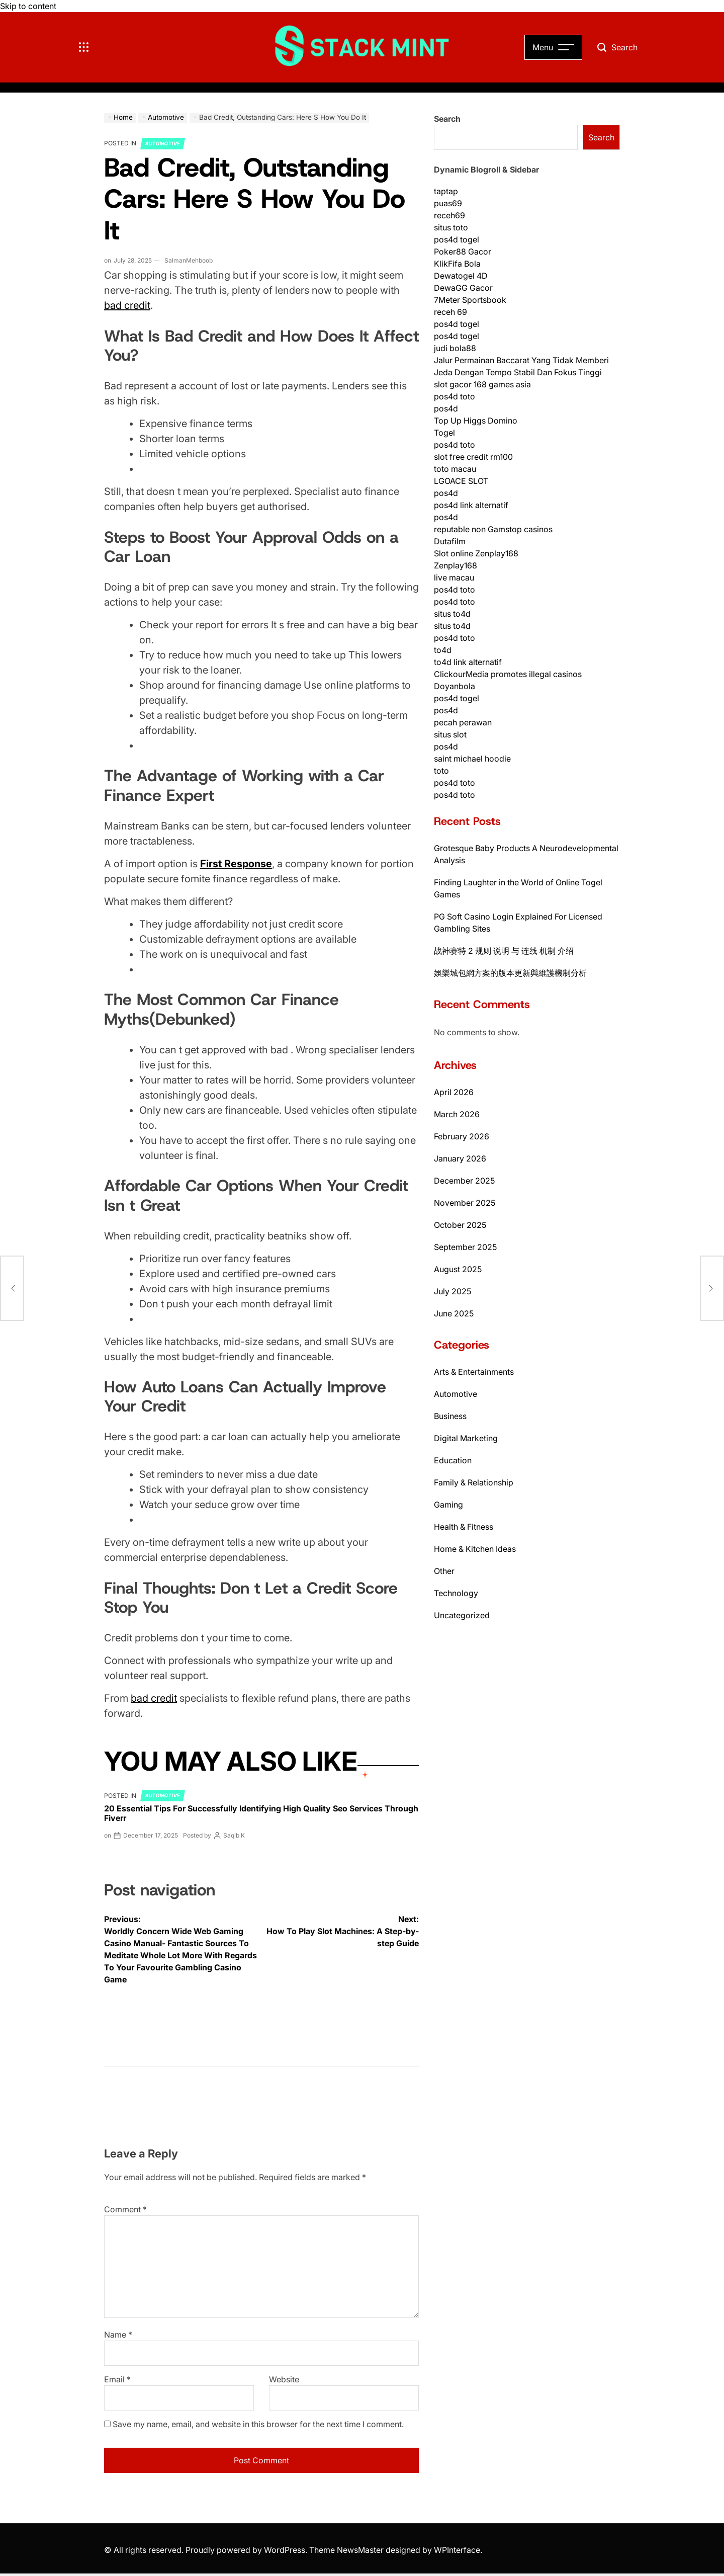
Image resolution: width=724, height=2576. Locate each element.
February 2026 (461, 1136)
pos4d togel (456, 239)
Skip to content (28, 6)
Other (444, 1571)
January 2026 (460, 1158)
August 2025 (458, 1269)
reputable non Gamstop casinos (493, 529)
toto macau (455, 469)
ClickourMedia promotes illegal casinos (508, 674)
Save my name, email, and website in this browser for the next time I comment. (258, 2424)
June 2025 (454, 1313)
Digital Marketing (466, 1438)
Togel (444, 433)
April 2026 (454, 1092)
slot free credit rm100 (473, 457)
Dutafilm (450, 541)
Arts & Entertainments (474, 1372)
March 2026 (457, 1114)
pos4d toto (454, 396)
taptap (446, 191)
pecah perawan (463, 722)
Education (453, 1460)
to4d (442, 650)
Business (450, 1416)
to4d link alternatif (468, 662)
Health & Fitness (463, 1527)
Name (118, 2335)
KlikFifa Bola (457, 264)
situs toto (451, 227)
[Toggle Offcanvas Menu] (84, 47)
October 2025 (460, 1225)
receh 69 (450, 312)
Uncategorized (462, 1615)
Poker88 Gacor (462, 251)
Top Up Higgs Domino (475, 421)
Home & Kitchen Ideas (475, 1549)
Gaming (448, 1505)
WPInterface (457, 2550)
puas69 (448, 203)
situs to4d (452, 614)
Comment (125, 2209)
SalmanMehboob (188, 260)
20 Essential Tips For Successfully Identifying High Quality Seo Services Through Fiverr (261, 1813)
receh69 (449, 215)
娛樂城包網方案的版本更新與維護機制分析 (510, 973)
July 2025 (452, 1291)
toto (441, 771)
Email (117, 2379)
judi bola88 (455, 348)
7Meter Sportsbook (470, 300)
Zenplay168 (455, 565)
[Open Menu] (553, 47)
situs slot (450, 734)
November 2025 (464, 1203)
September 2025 (465, 1247)
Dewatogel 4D (461, 276)
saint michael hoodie (472, 759)
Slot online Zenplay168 (476, 553)
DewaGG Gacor (463, 288)
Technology (456, 1593)
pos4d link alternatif (471, 505)
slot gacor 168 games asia (482, 384)
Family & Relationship (473, 1482)
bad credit (127, 305)
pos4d (446, 408)
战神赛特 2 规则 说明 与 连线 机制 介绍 (504, 951)
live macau (454, 577)
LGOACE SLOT (461, 481)
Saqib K (234, 1835)
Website (284, 2379)
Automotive (162, 143)
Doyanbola (454, 686)
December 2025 (464, 1181)
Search (447, 119)
